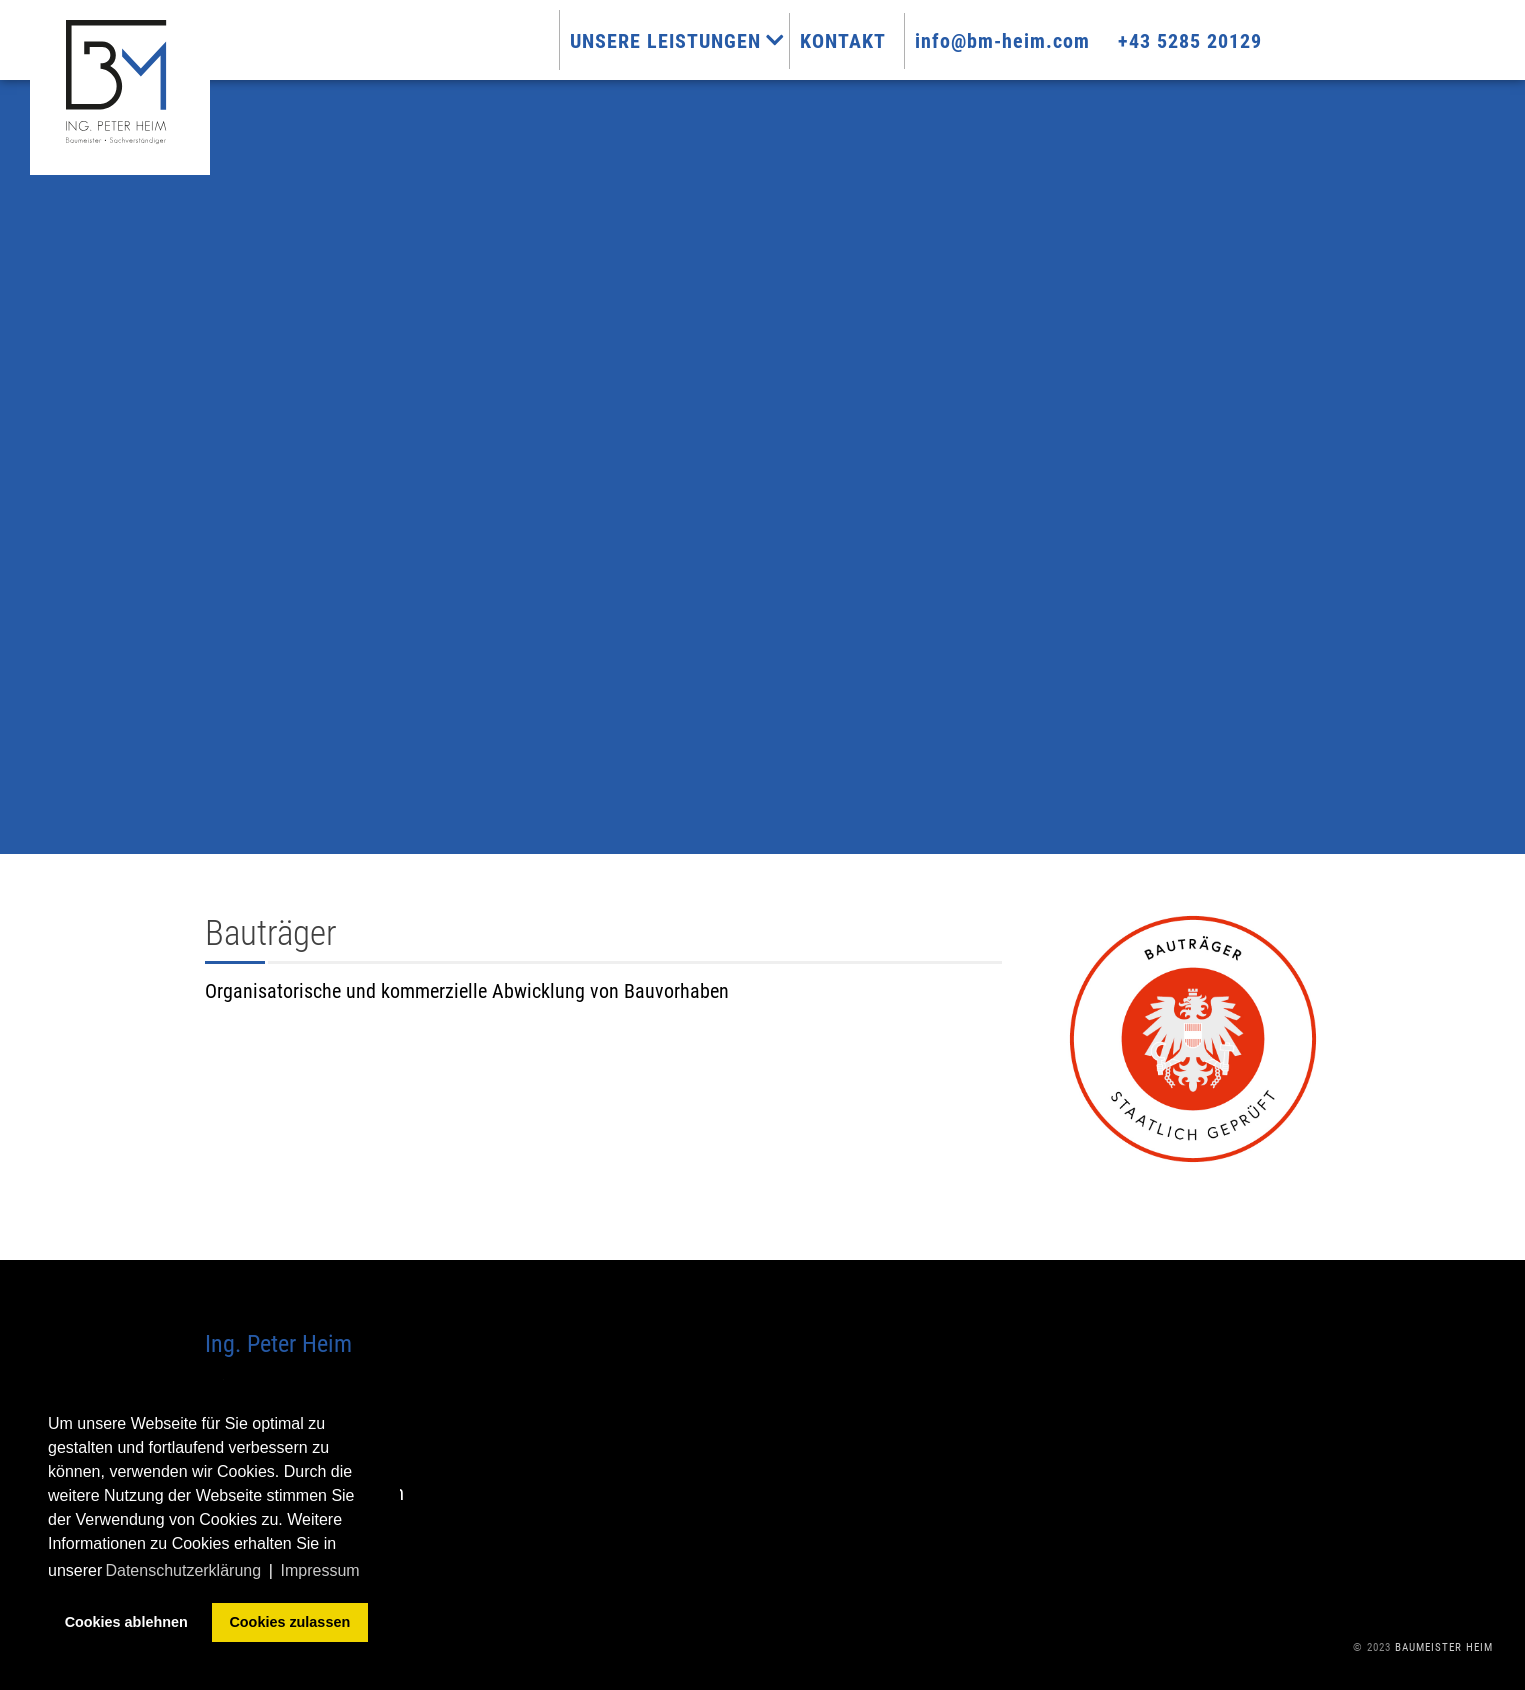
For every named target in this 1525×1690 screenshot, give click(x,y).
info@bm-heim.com (1014, 41)
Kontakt (855, 41)
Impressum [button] (320, 1570)
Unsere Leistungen (689, 41)
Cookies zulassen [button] (289, 1622)
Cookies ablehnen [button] (126, 1622)
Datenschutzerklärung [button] (183, 1570)
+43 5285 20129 (1202, 41)
